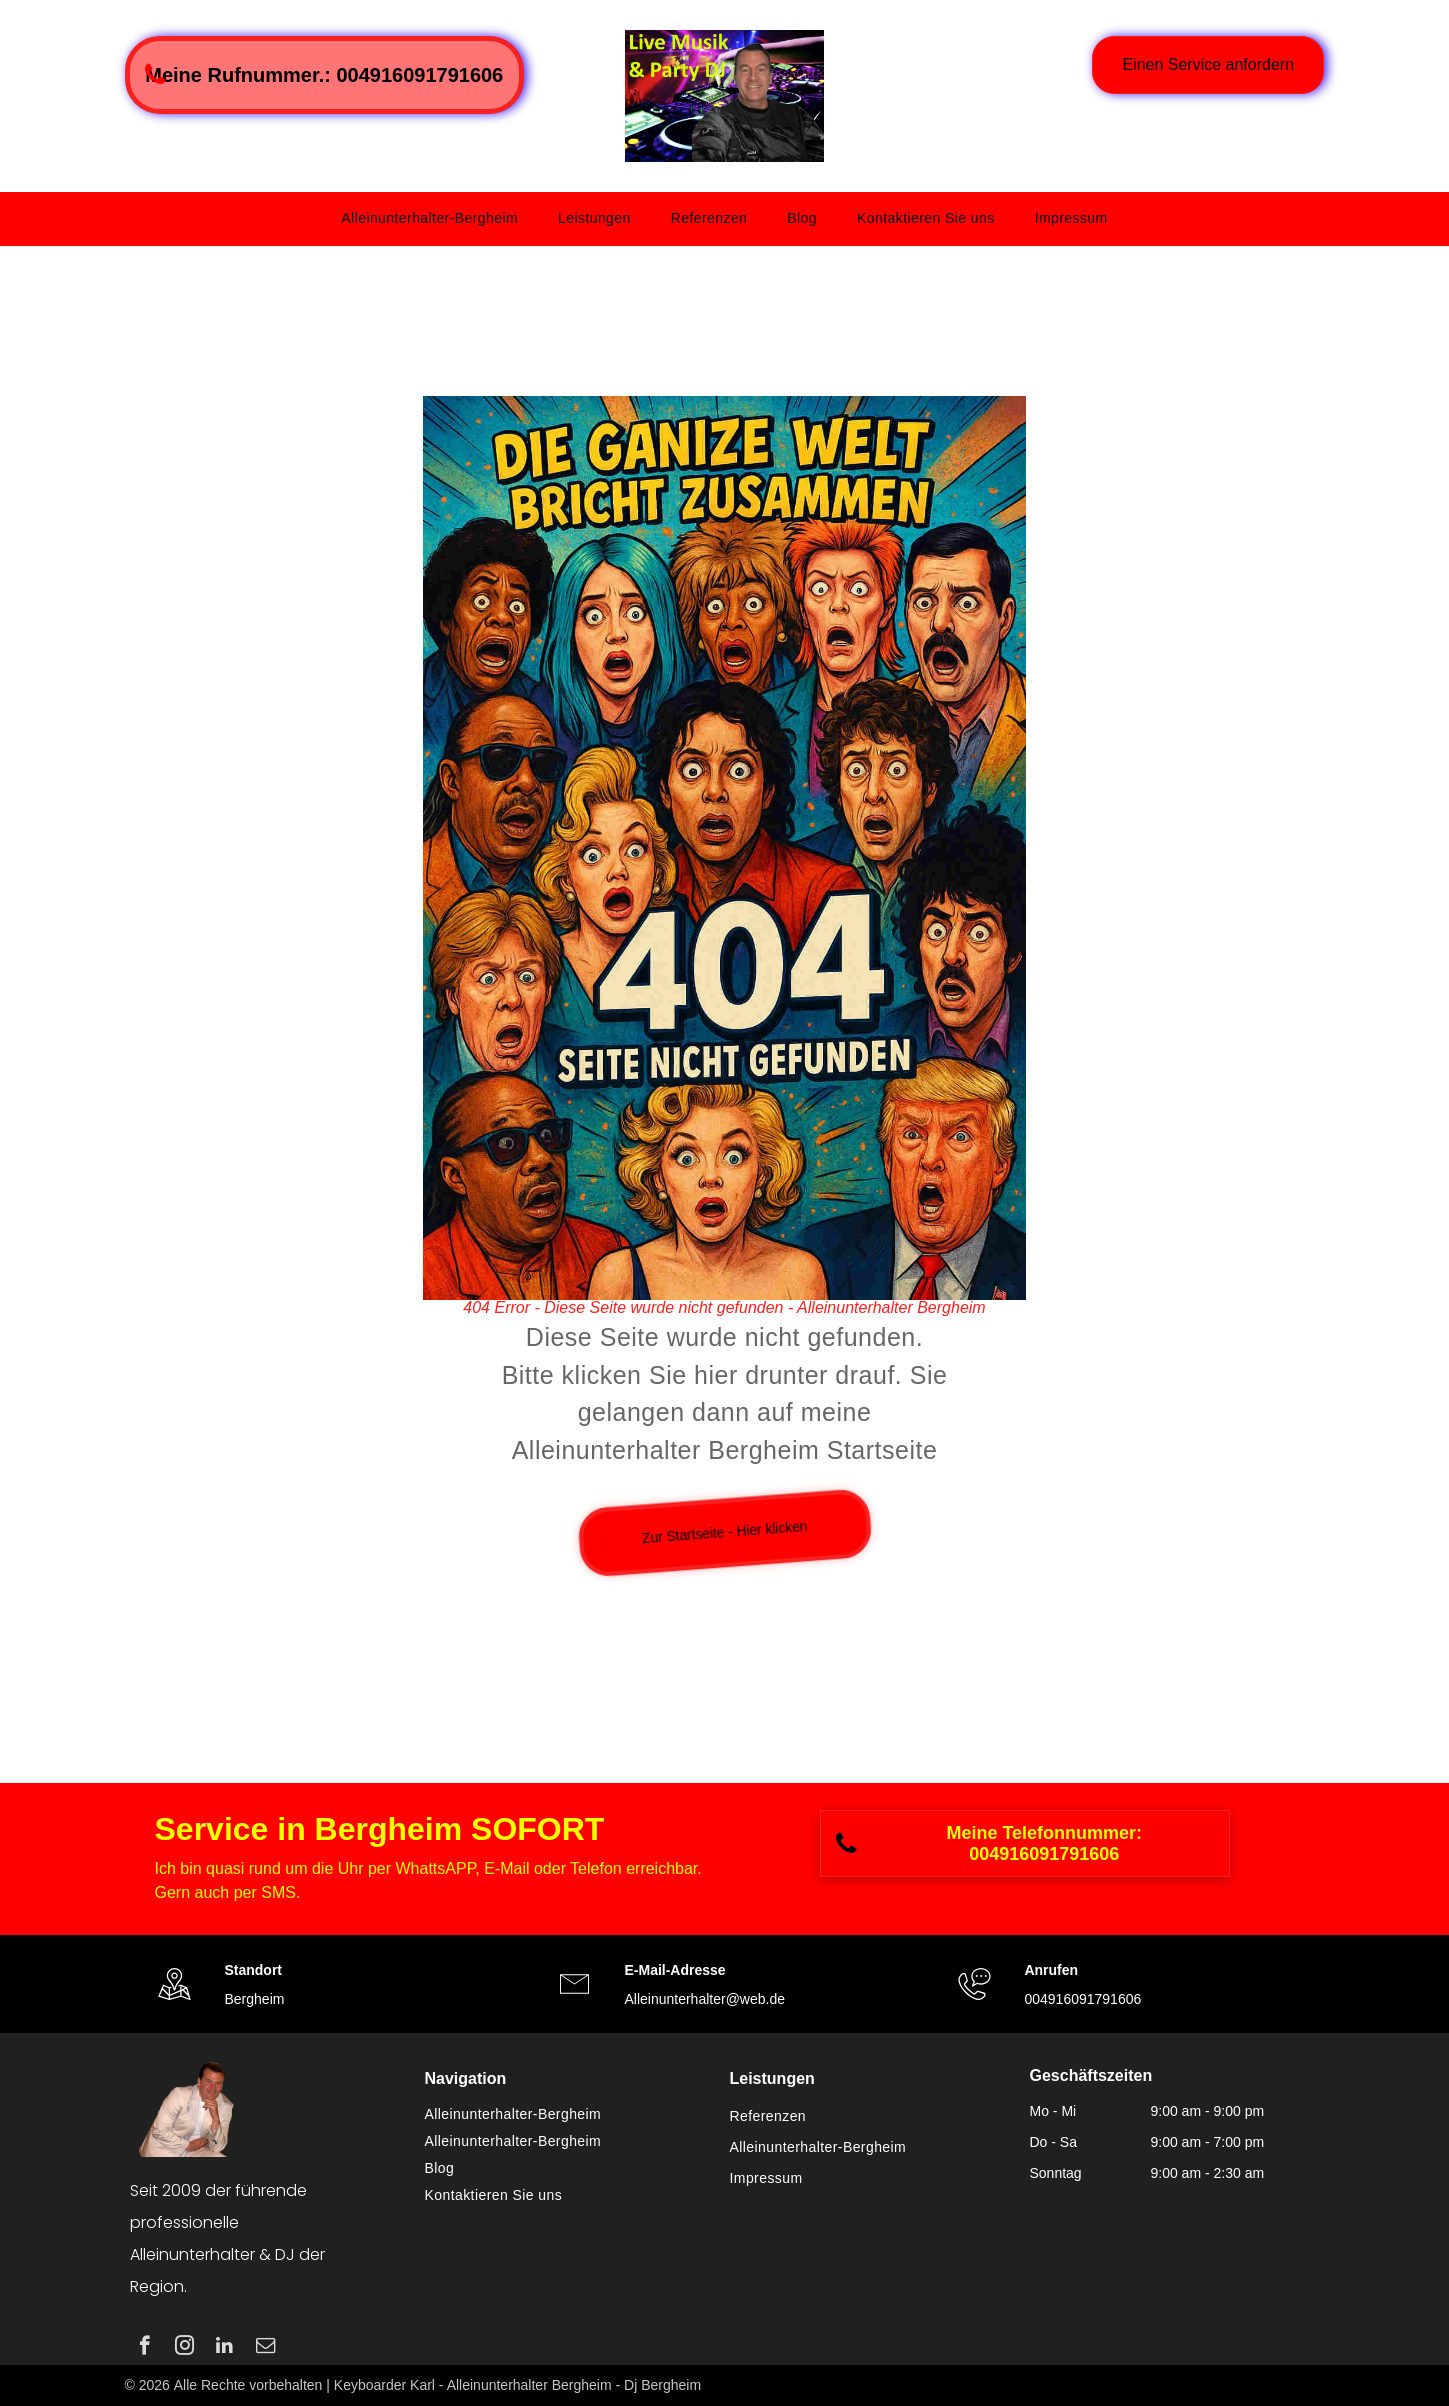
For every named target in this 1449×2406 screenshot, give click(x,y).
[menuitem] (429, 218)
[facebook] (144, 2348)
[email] (265, 2348)
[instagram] (184, 2348)
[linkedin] (224, 2348)
